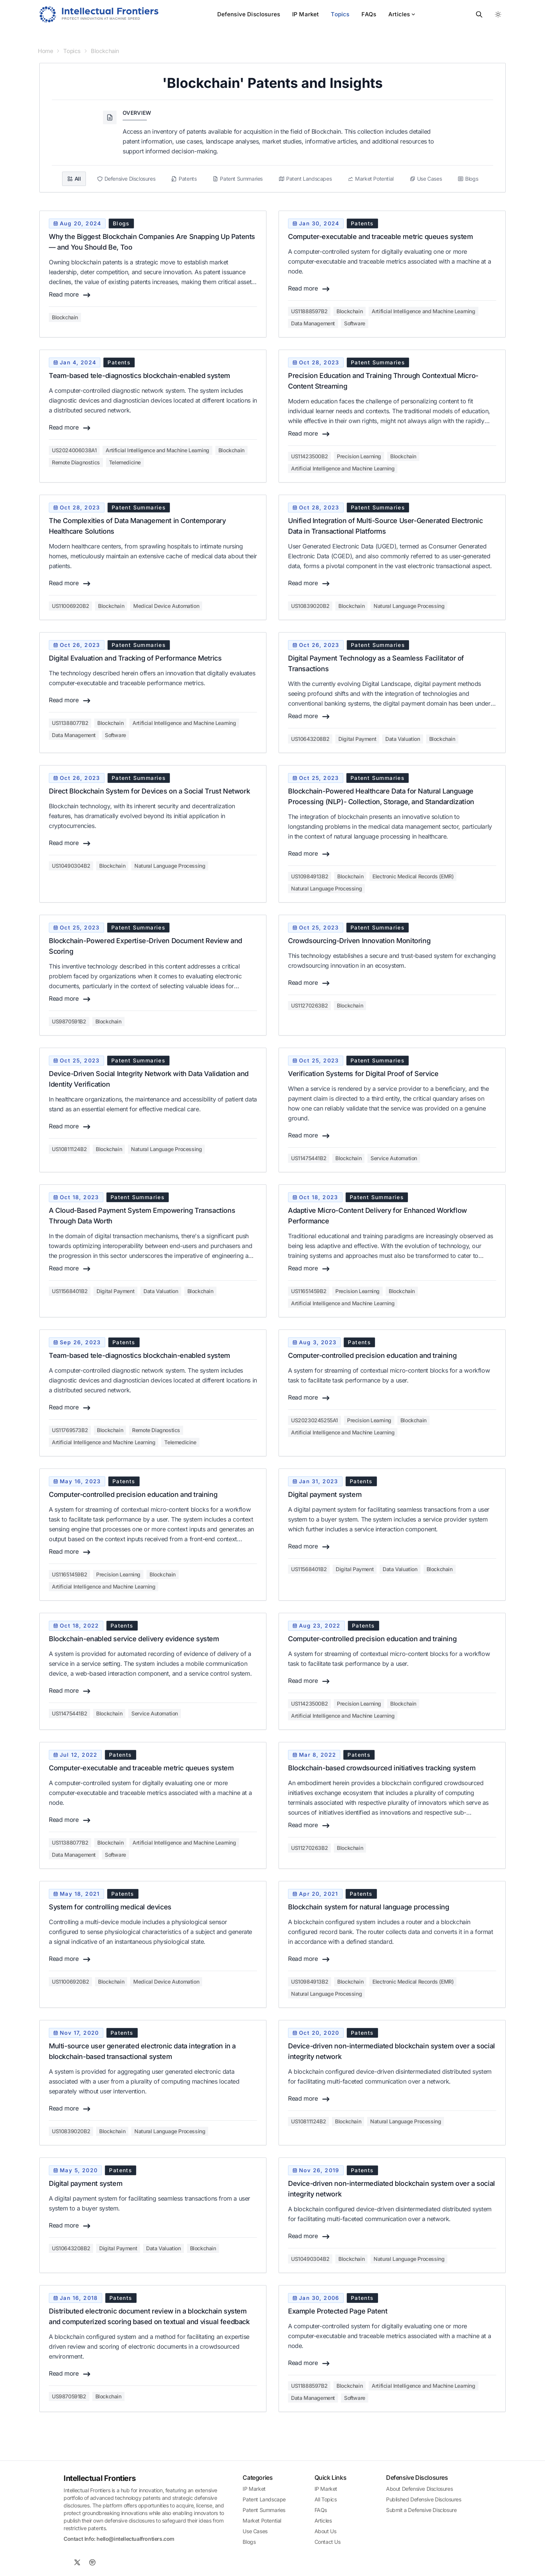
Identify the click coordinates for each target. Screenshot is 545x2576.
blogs (121, 223)
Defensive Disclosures (248, 14)
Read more (70, 295)
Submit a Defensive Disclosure (421, 2510)
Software (354, 323)
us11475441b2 (308, 1158)
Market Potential (262, 2520)
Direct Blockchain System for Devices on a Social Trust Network (149, 791)
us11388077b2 (70, 723)
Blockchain (105, 51)
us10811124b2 (69, 1149)
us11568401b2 (69, 1291)
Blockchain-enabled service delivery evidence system (134, 1639)
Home (45, 51)
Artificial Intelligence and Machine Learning (423, 311)
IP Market (305, 14)
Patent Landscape (264, 2499)
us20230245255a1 (314, 1420)
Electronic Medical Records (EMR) (412, 876)
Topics (340, 14)
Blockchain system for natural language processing (368, 1907)
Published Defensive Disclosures (423, 2499)
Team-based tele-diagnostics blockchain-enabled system (139, 376)
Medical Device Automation (166, 606)
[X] (77, 2562)
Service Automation (394, 1158)
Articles (402, 14)
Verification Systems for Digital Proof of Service (363, 1074)
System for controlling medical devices (110, 1907)
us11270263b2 (309, 1005)
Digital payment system (324, 1494)
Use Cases (255, 2531)
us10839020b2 (310, 606)
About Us (325, 2531)
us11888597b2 (309, 311)
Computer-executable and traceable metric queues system (380, 237)
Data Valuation (402, 739)
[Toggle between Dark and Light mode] (498, 14)
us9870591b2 (69, 1021)
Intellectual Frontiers (99, 2478)
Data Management (313, 323)
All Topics (326, 2499)
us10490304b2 (71, 865)
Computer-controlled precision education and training (372, 1355)
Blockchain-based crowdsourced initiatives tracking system (381, 1768)
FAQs (368, 14)
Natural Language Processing (409, 606)
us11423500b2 (309, 456)
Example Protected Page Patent (337, 2311)
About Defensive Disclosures (419, 2488)
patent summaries (378, 362)
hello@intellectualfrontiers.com (135, 2538)
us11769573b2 (70, 1430)
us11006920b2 (70, 606)
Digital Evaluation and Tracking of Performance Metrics (135, 658)
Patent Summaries (264, 2510)
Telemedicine (125, 462)
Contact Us (328, 2542)
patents (362, 223)
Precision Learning (359, 456)
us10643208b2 (310, 739)
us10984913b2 (309, 876)
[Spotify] (92, 2562)
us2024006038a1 (74, 450)
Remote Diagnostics (76, 462)
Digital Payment (357, 739)
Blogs (249, 2542)
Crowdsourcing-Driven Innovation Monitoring (359, 941)
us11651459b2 (308, 1291)
